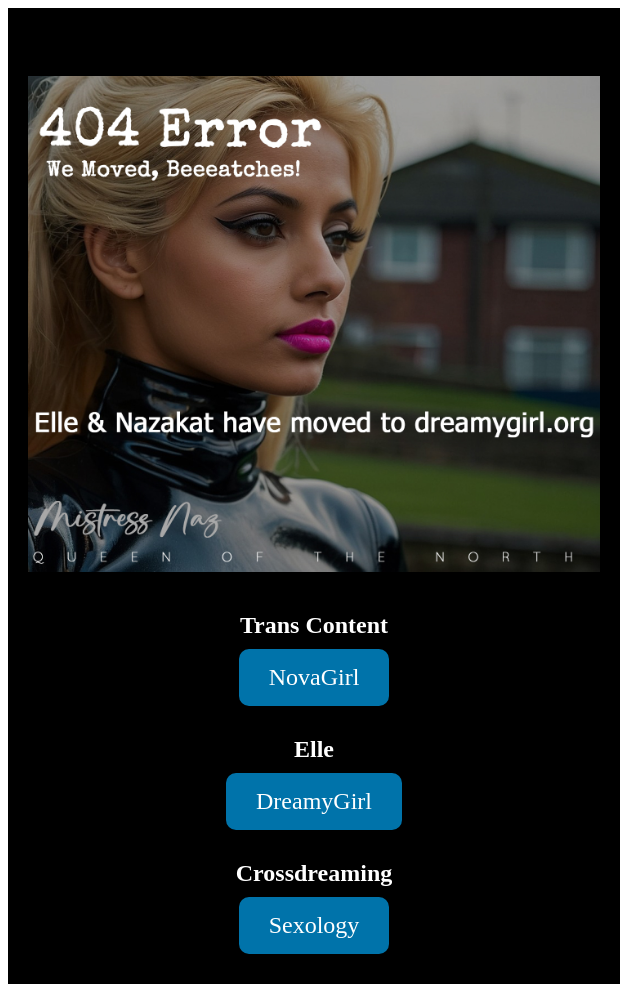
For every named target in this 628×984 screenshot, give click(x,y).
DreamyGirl (314, 801)
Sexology (314, 925)
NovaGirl (314, 677)
